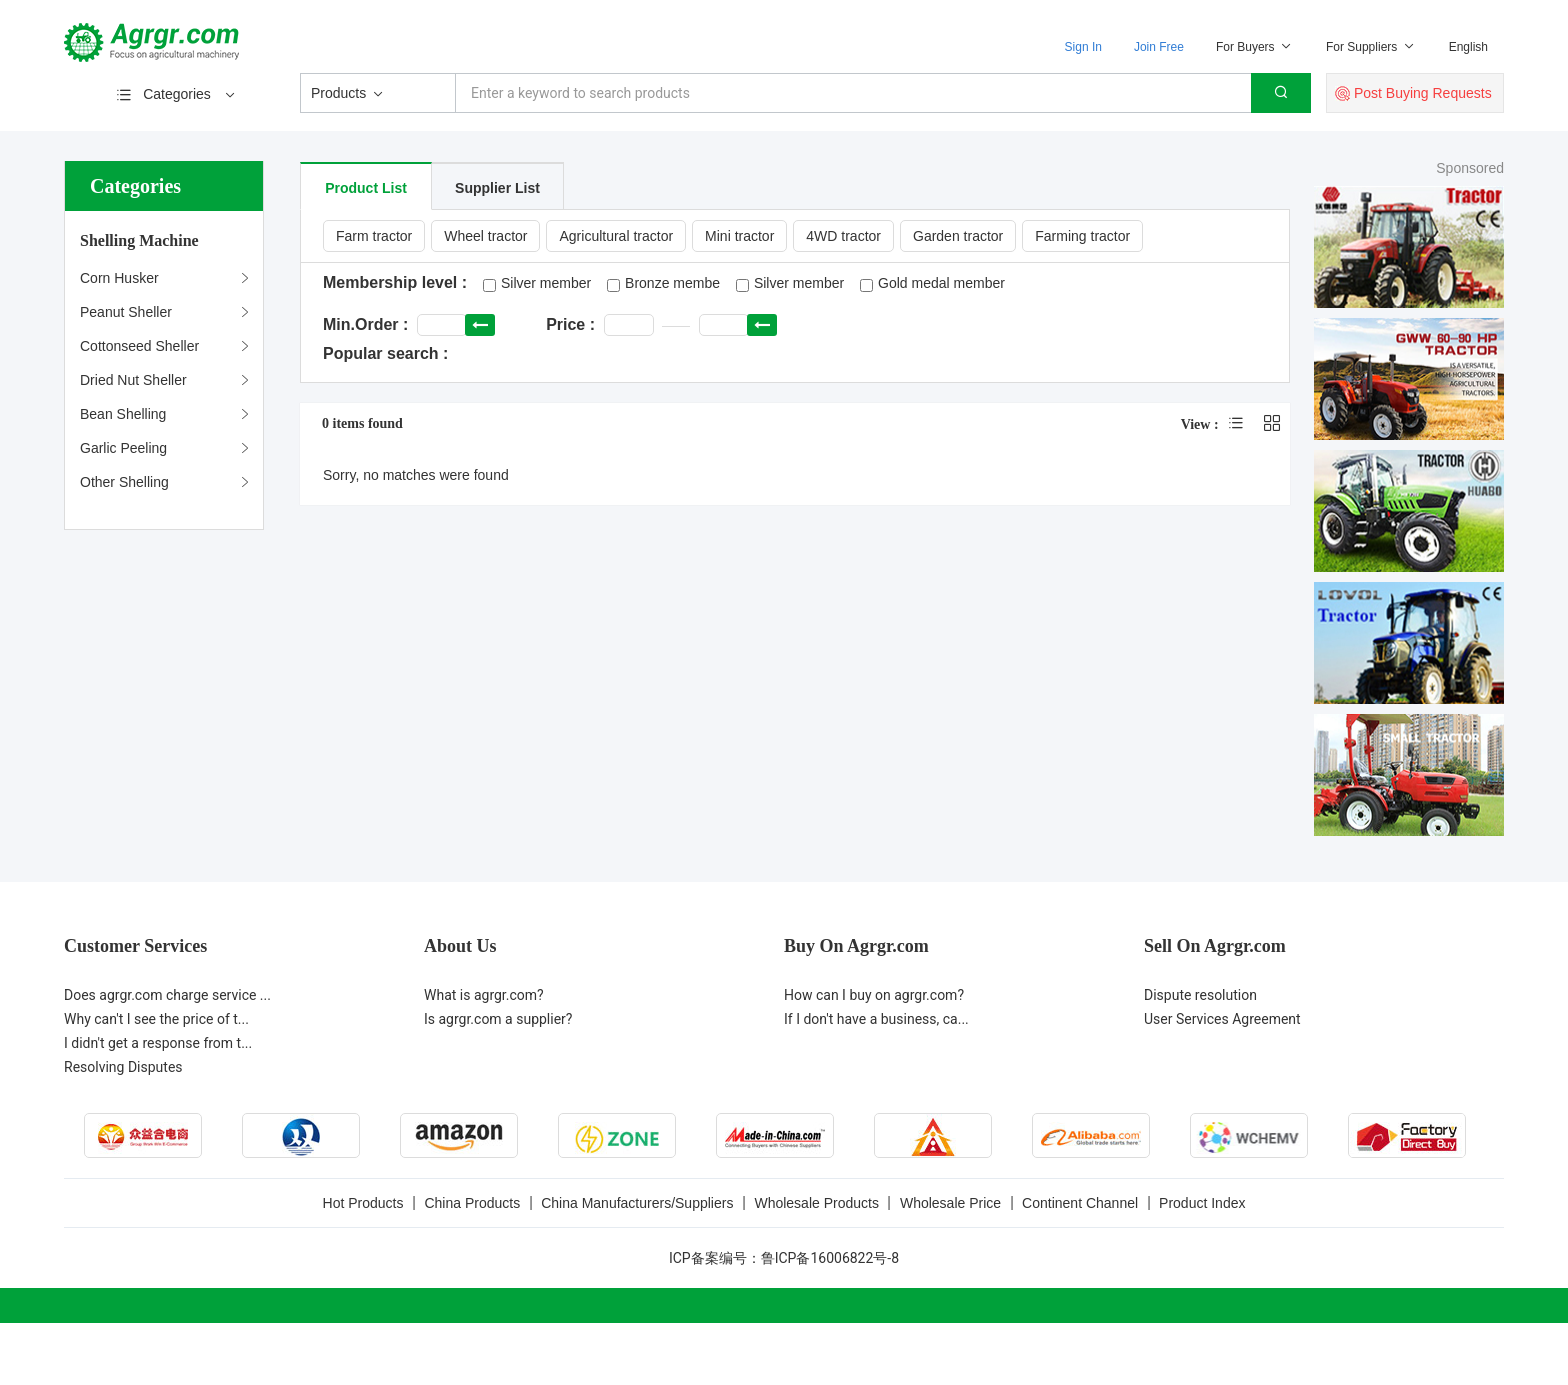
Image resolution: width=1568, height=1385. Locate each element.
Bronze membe (672, 283)
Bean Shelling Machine (123, 418)
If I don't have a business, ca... (876, 1019)
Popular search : (385, 353)
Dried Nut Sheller (133, 380)
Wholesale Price (950, 1203)
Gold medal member (941, 283)
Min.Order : (365, 325)
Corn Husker (119, 278)
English (1468, 47)
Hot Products (363, 1203)
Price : (570, 325)
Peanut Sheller (126, 312)
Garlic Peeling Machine (123, 452)
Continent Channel (1080, 1203)
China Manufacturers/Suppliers (637, 1203)
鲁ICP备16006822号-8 (830, 1258)
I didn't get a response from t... (158, 1043)
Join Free (1159, 47)
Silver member (546, 283)
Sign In (1083, 47)
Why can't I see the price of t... (156, 1019)
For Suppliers (1371, 47)
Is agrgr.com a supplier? (498, 1019)
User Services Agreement (1222, 1019)
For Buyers (1255, 47)
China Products (472, 1203)
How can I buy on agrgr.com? (874, 995)
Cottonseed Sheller (139, 346)
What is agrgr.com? (484, 995)
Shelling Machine (139, 240)
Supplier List (497, 188)
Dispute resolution (1200, 995)
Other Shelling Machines (124, 486)
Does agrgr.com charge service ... (167, 995)
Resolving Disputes (123, 1067)
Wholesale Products (816, 1203)
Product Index (1202, 1203)
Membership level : (395, 283)
